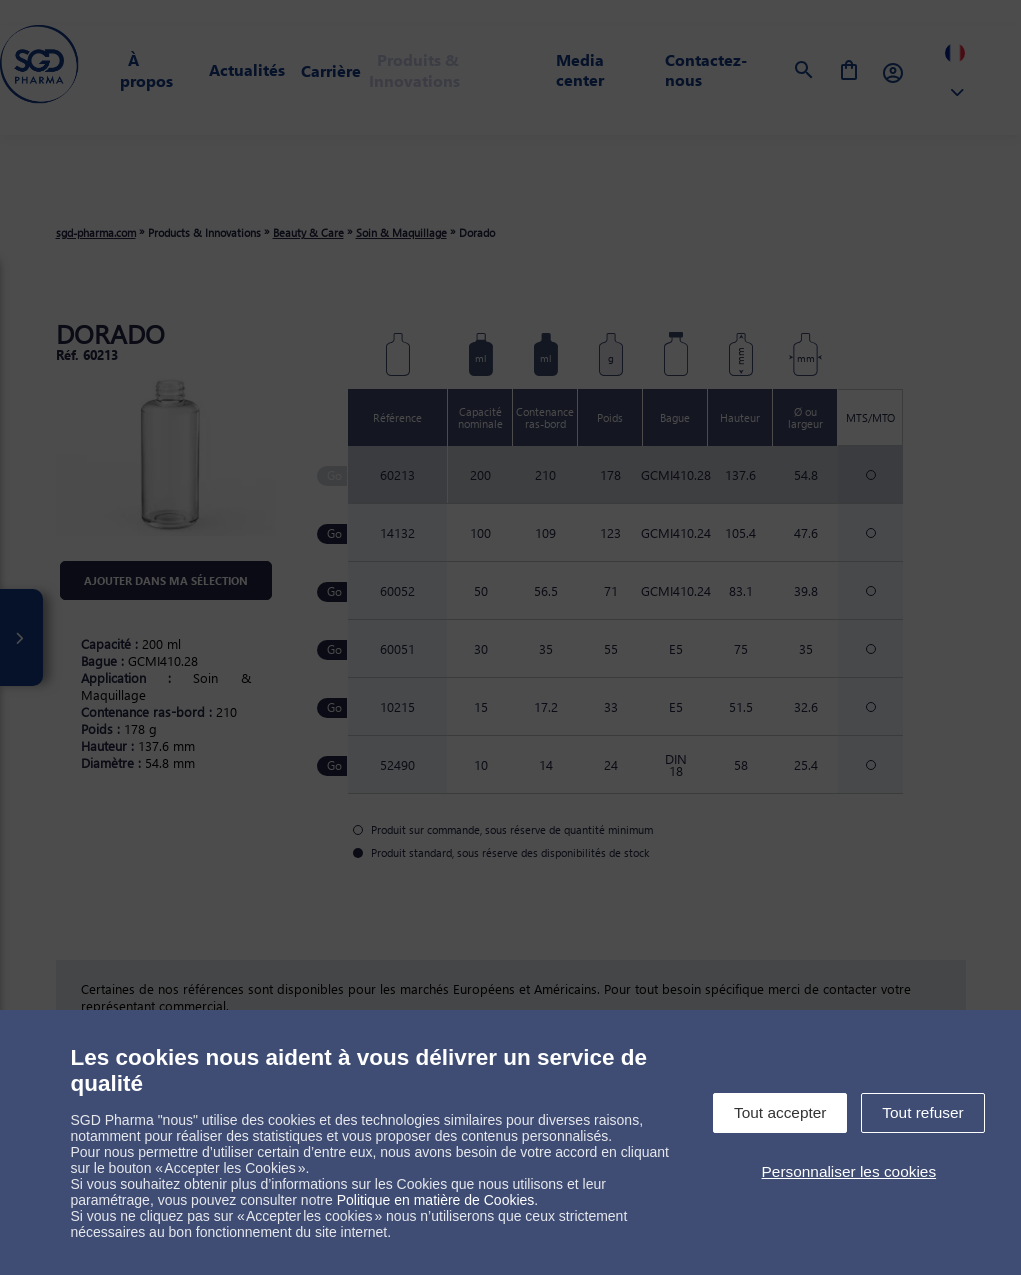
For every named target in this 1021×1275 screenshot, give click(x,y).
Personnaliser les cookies (849, 1171)
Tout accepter (780, 1112)
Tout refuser (922, 1112)
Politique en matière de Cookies (436, 1200)
